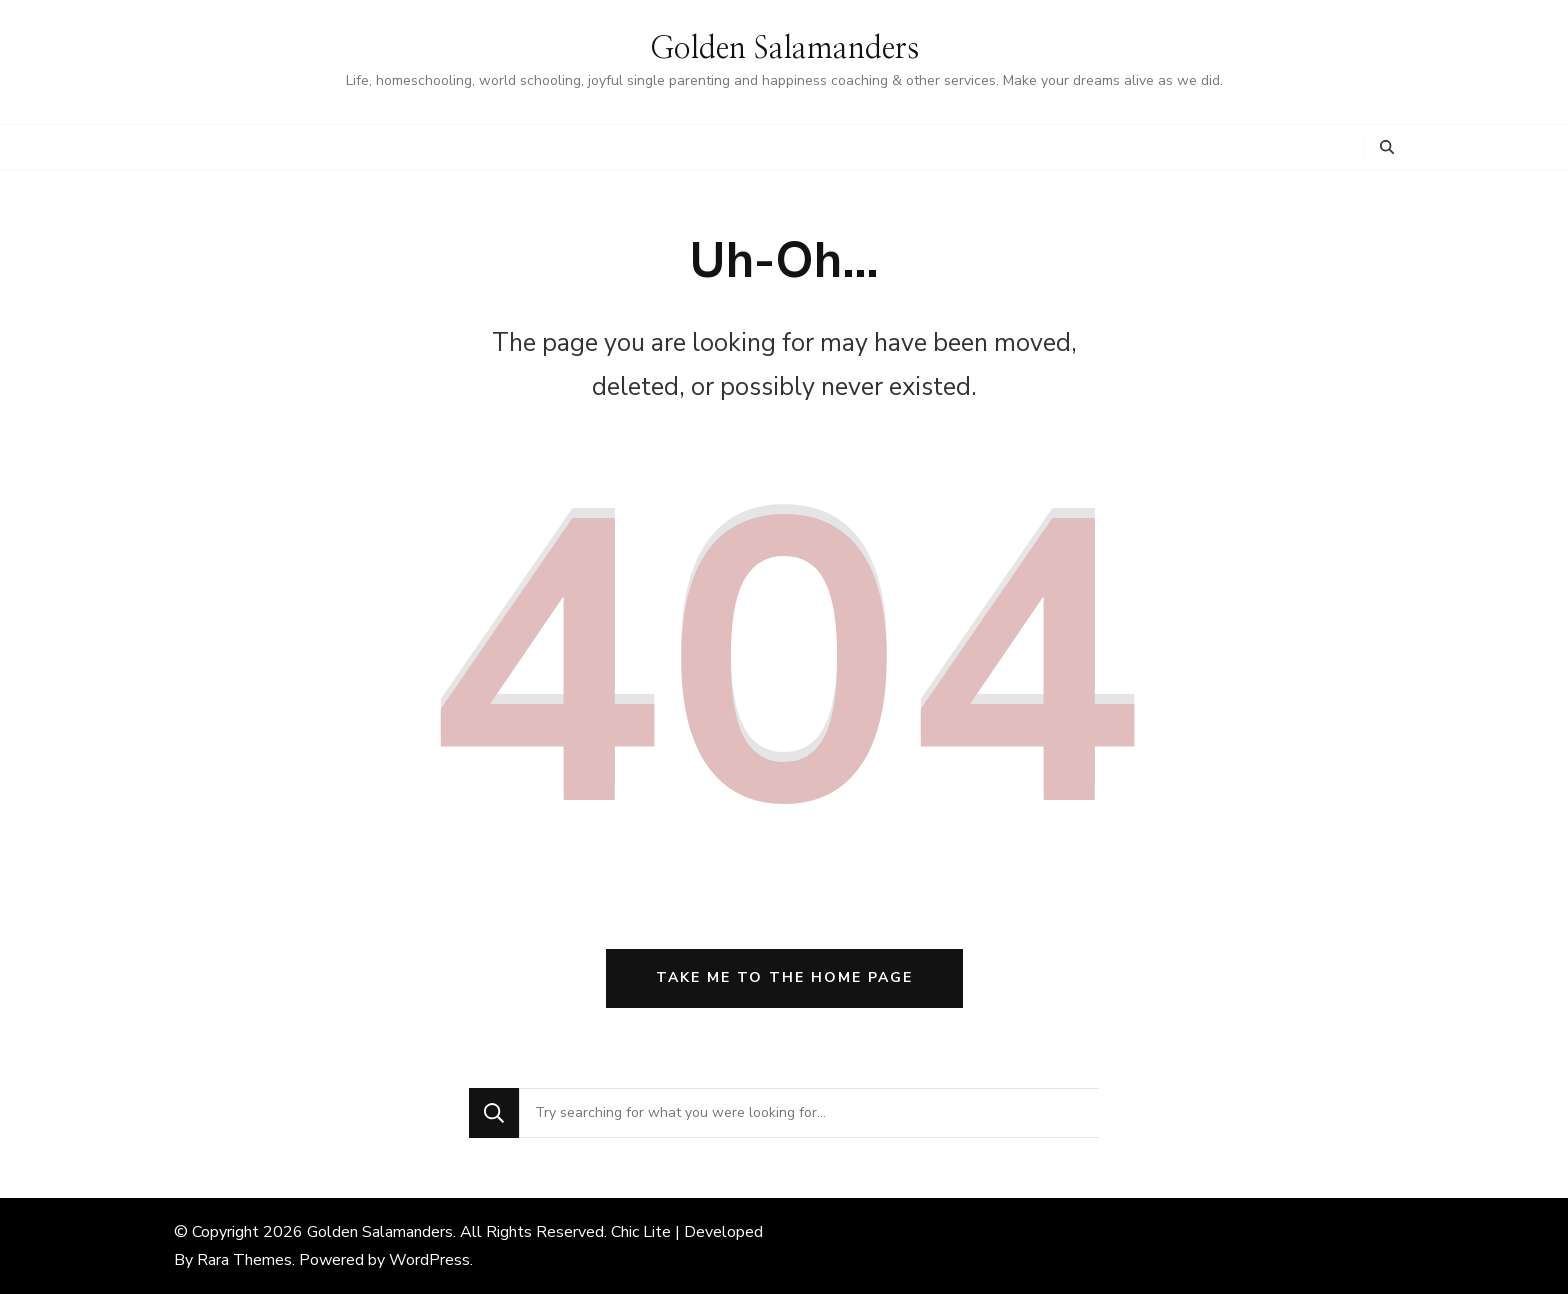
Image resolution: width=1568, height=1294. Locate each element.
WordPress (429, 1260)
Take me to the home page (784, 977)
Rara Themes (244, 1260)
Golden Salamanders (784, 49)
